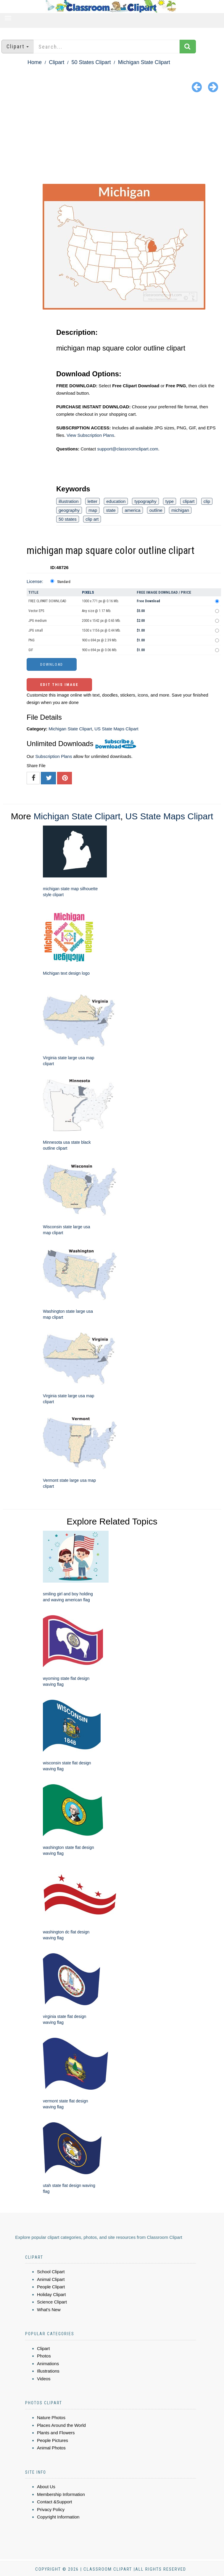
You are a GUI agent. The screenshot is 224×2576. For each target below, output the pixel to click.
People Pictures (52, 2440)
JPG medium (37, 621)
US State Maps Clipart (116, 728)
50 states (68, 519)
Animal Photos (51, 2447)
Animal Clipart (51, 2279)
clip (207, 501)
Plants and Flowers (56, 2432)
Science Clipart (52, 2301)
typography (145, 501)
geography (69, 510)
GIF (30, 650)
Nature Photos (51, 2417)
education (115, 501)
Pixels (88, 592)
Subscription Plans (53, 756)
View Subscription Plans (90, 435)
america (132, 510)
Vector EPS (36, 611)
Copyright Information (58, 2516)
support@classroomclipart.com (127, 448)
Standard (63, 582)
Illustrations (48, 2370)
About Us (46, 2486)
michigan (180, 510)
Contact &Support (54, 2501)
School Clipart (51, 2271)
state (111, 510)
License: (35, 581)
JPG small (35, 630)
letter (92, 501)
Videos (44, 2378)
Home (35, 62)
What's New (49, 2309)
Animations (48, 2363)
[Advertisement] (112, 139)
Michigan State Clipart (144, 62)
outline (155, 510)
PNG (31, 640)
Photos (44, 2355)
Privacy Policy (51, 2509)
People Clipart (51, 2286)
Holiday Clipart (51, 2294)
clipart (188, 501)
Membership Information (61, 2494)
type (169, 501)
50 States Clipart (91, 62)
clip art (92, 519)
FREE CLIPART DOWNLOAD (47, 601)
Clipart (56, 62)
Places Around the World (61, 2425)
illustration (69, 501)
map (92, 510)
